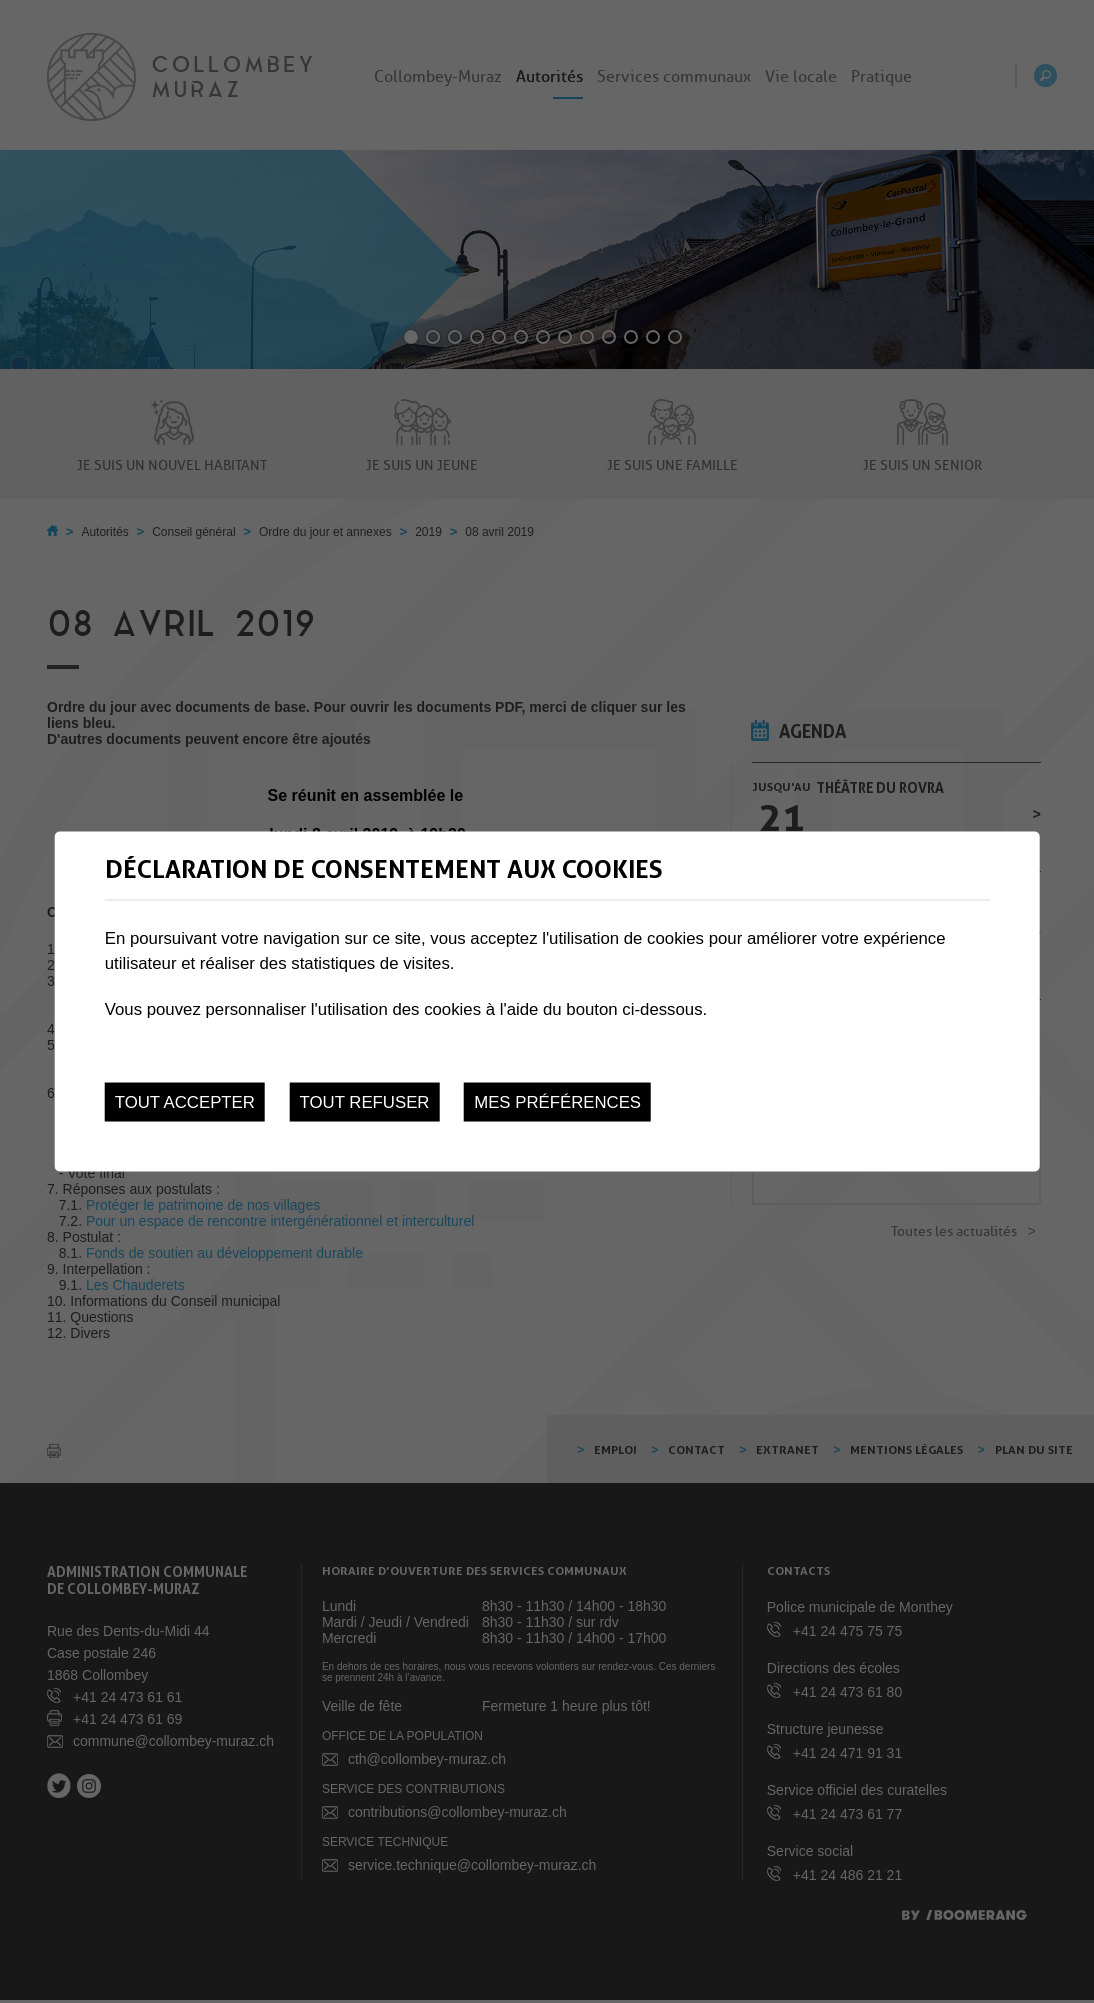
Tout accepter (185, 1102)
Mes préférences (557, 1102)
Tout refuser (365, 1102)
